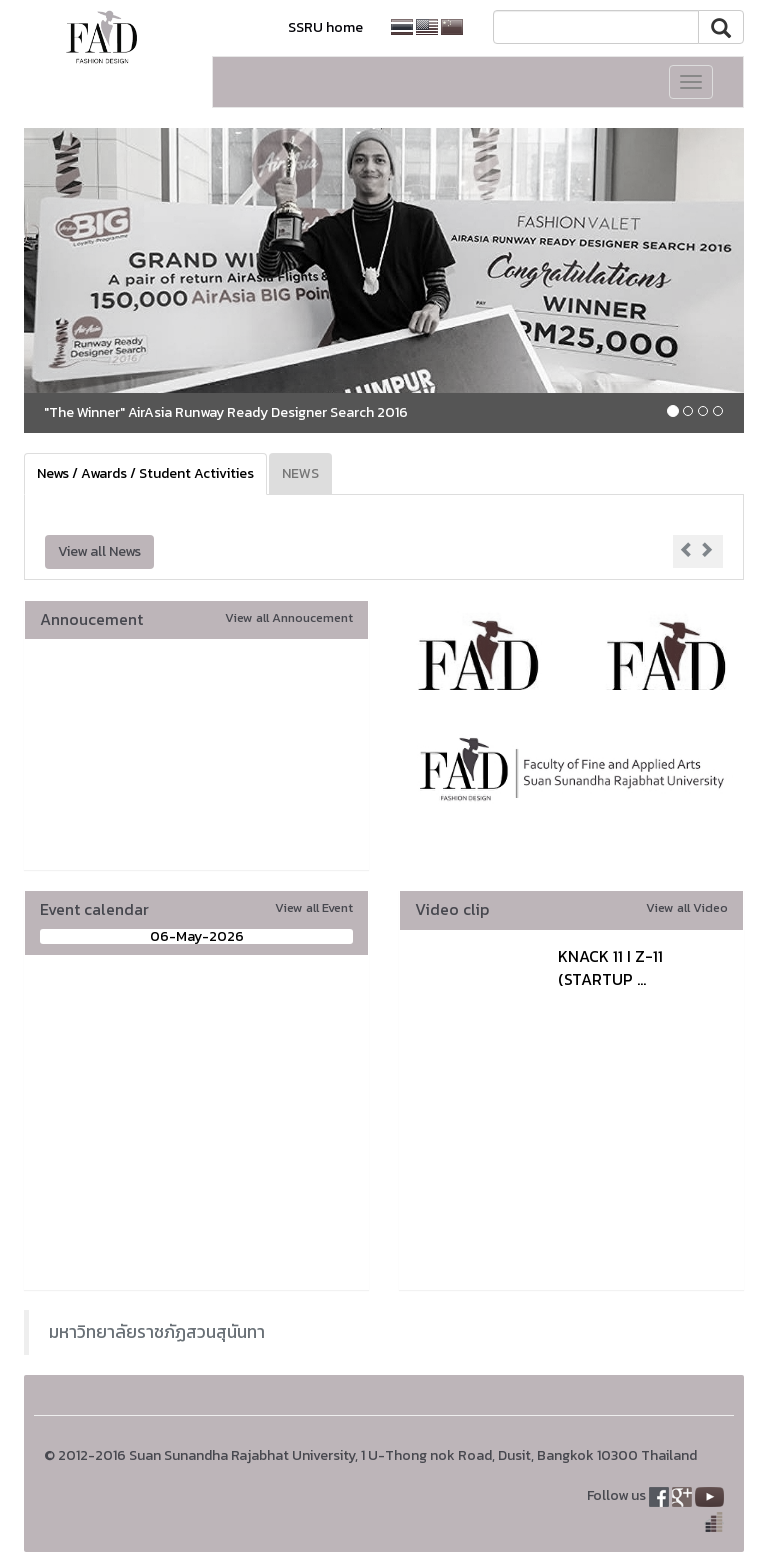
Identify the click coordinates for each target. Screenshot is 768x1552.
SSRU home (325, 27)
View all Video (687, 907)
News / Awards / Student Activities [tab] (145, 473)
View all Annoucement (289, 617)
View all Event (314, 907)
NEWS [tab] (300, 473)
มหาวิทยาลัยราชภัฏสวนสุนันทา (157, 1332)
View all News (99, 551)
